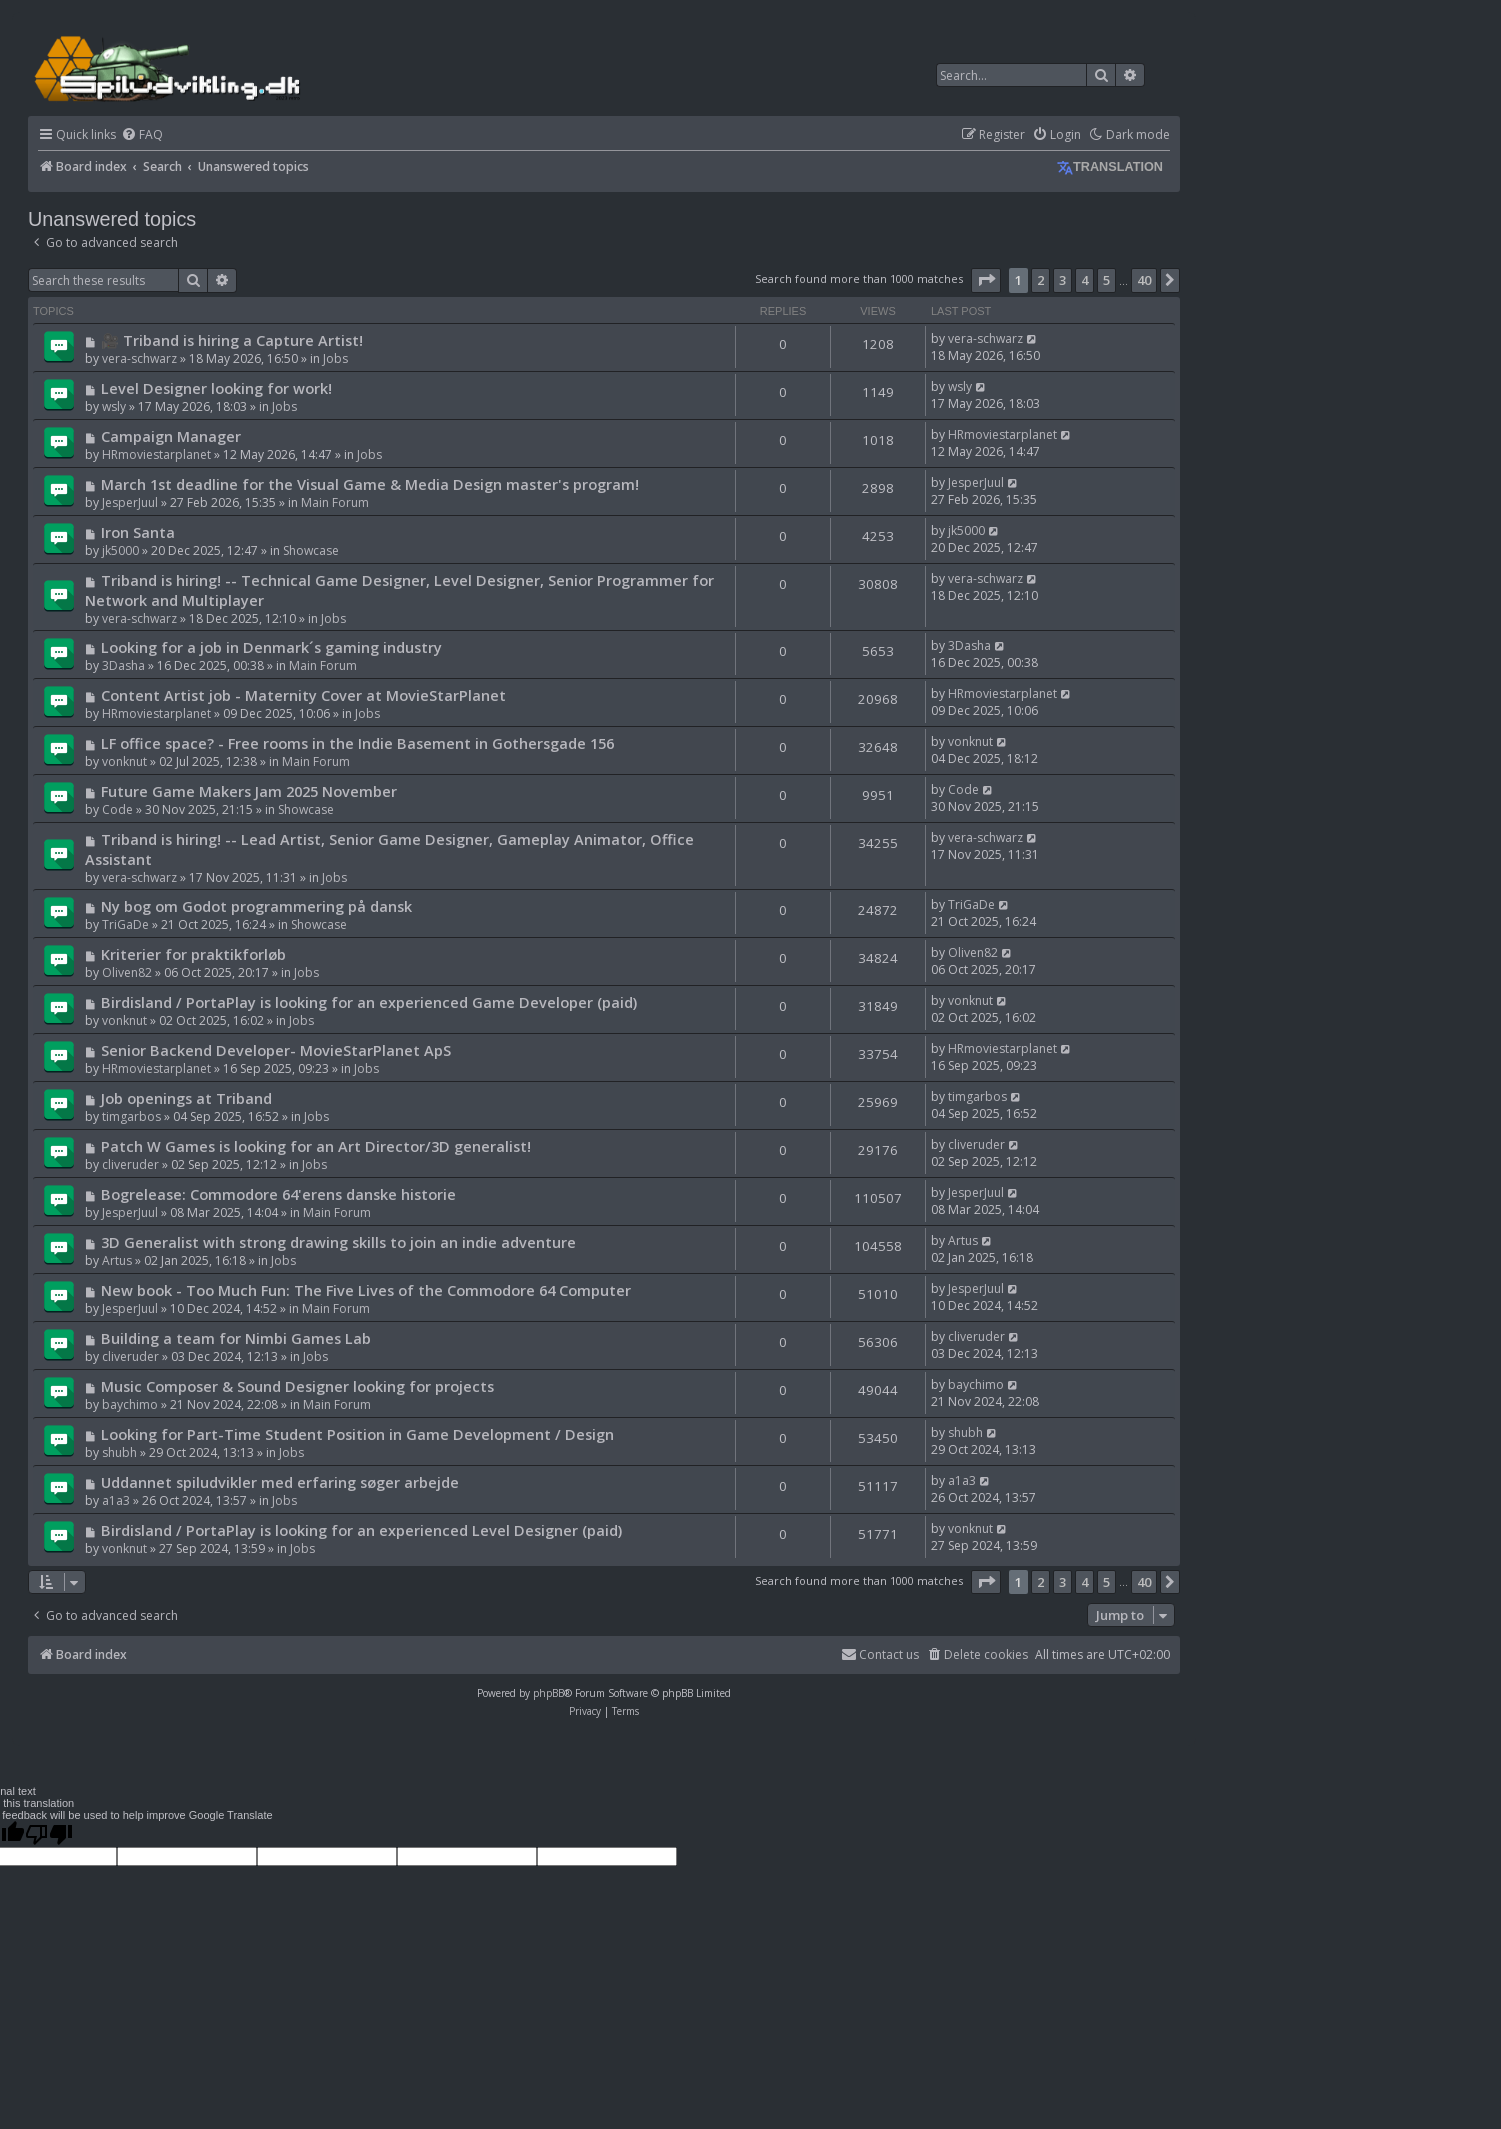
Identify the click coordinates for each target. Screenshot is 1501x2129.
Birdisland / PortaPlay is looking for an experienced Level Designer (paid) (361, 1530)
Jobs (335, 358)
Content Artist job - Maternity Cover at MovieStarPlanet (303, 695)
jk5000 (120, 550)
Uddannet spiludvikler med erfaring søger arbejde (280, 1482)
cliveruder (130, 1164)
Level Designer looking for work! (216, 388)
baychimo (130, 1404)
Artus (117, 1260)
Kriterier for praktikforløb (193, 954)
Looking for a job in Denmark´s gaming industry (271, 647)
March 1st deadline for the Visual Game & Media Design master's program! (370, 484)
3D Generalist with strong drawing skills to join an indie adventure (338, 1242)
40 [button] (1144, 280)
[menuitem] (142, 135)
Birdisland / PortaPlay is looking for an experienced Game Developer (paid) (369, 1002)
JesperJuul (130, 502)
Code (117, 809)
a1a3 (116, 1500)
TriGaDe (125, 924)
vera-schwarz (139, 358)
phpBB (548, 1693)
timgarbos (131, 1116)
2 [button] (1040, 280)
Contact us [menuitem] (880, 1654)
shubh (119, 1452)
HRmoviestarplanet (156, 454)
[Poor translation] (49, 1834)
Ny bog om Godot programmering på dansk (256, 906)
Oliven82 (127, 972)
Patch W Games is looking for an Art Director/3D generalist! (316, 1146)
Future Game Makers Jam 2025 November (249, 791)
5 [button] (1106, 280)
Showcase (311, 550)
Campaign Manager (171, 436)
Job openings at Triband (186, 1098)
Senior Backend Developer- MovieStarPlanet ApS (276, 1050)
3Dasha (123, 665)
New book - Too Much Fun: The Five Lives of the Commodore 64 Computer (366, 1290)
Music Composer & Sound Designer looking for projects (297, 1386)
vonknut (124, 761)
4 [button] (1084, 280)
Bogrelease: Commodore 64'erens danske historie (278, 1194)
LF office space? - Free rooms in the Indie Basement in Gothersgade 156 (357, 743)
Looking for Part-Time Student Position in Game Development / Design (357, 1434)
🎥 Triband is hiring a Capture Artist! (232, 340)
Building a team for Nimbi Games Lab (236, 1338)
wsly (114, 406)
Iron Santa (138, 532)
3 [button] (1062, 280)
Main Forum (335, 502)
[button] (986, 280)
